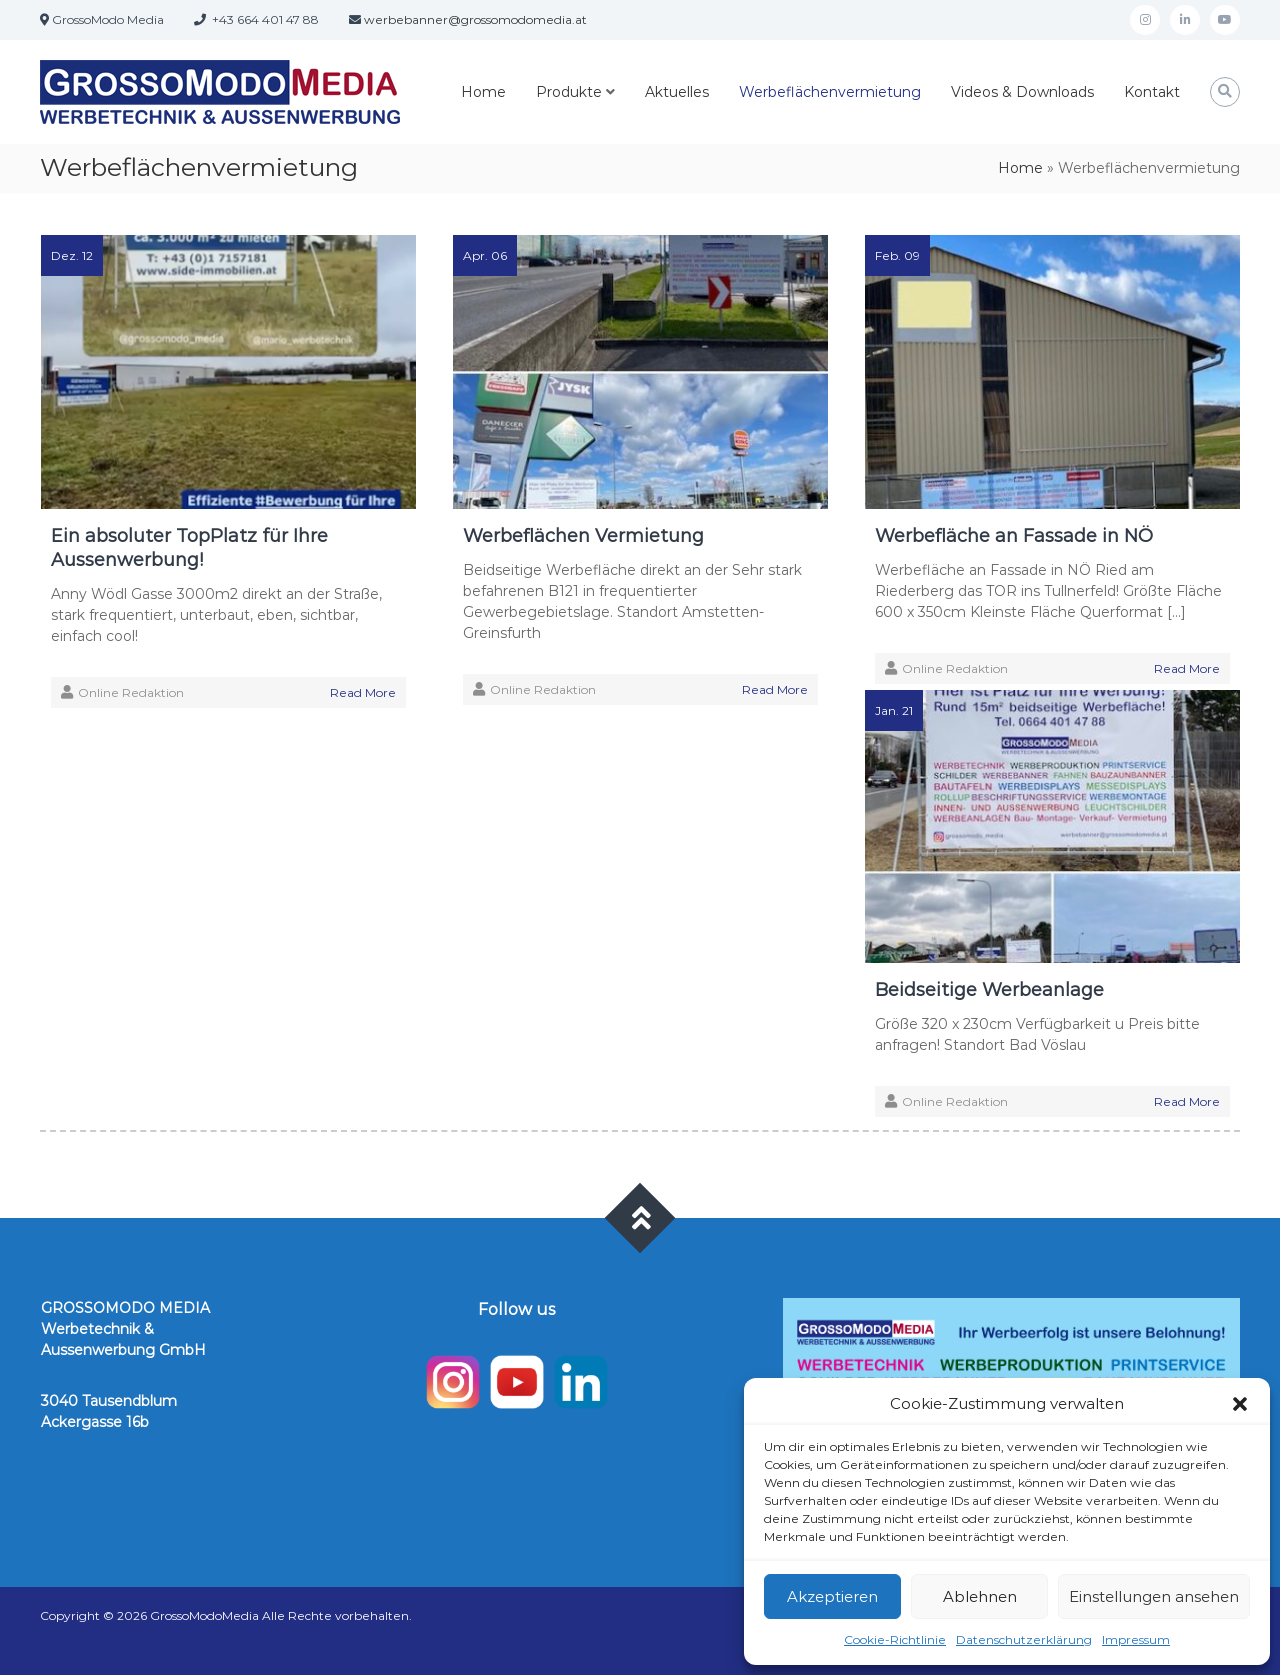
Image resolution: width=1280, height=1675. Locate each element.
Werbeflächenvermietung (830, 92)
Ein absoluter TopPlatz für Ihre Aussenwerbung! (189, 548)
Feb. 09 (897, 255)
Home (483, 92)
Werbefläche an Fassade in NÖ (1014, 536)
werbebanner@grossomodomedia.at (475, 19)
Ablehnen (980, 1596)
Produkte (569, 92)
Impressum (1136, 1639)
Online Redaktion (131, 692)
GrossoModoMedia (204, 1615)
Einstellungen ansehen (1154, 1596)
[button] (1240, 1404)
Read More (363, 692)
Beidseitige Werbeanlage (989, 990)
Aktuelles (677, 92)
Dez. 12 (72, 255)
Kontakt (1152, 92)
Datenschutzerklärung (1024, 1639)
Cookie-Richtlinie (895, 1639)
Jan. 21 (894, 710)
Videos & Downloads (1022, 92)
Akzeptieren (832, 1596)
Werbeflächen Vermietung (583, 536)
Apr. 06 (485, 255)
